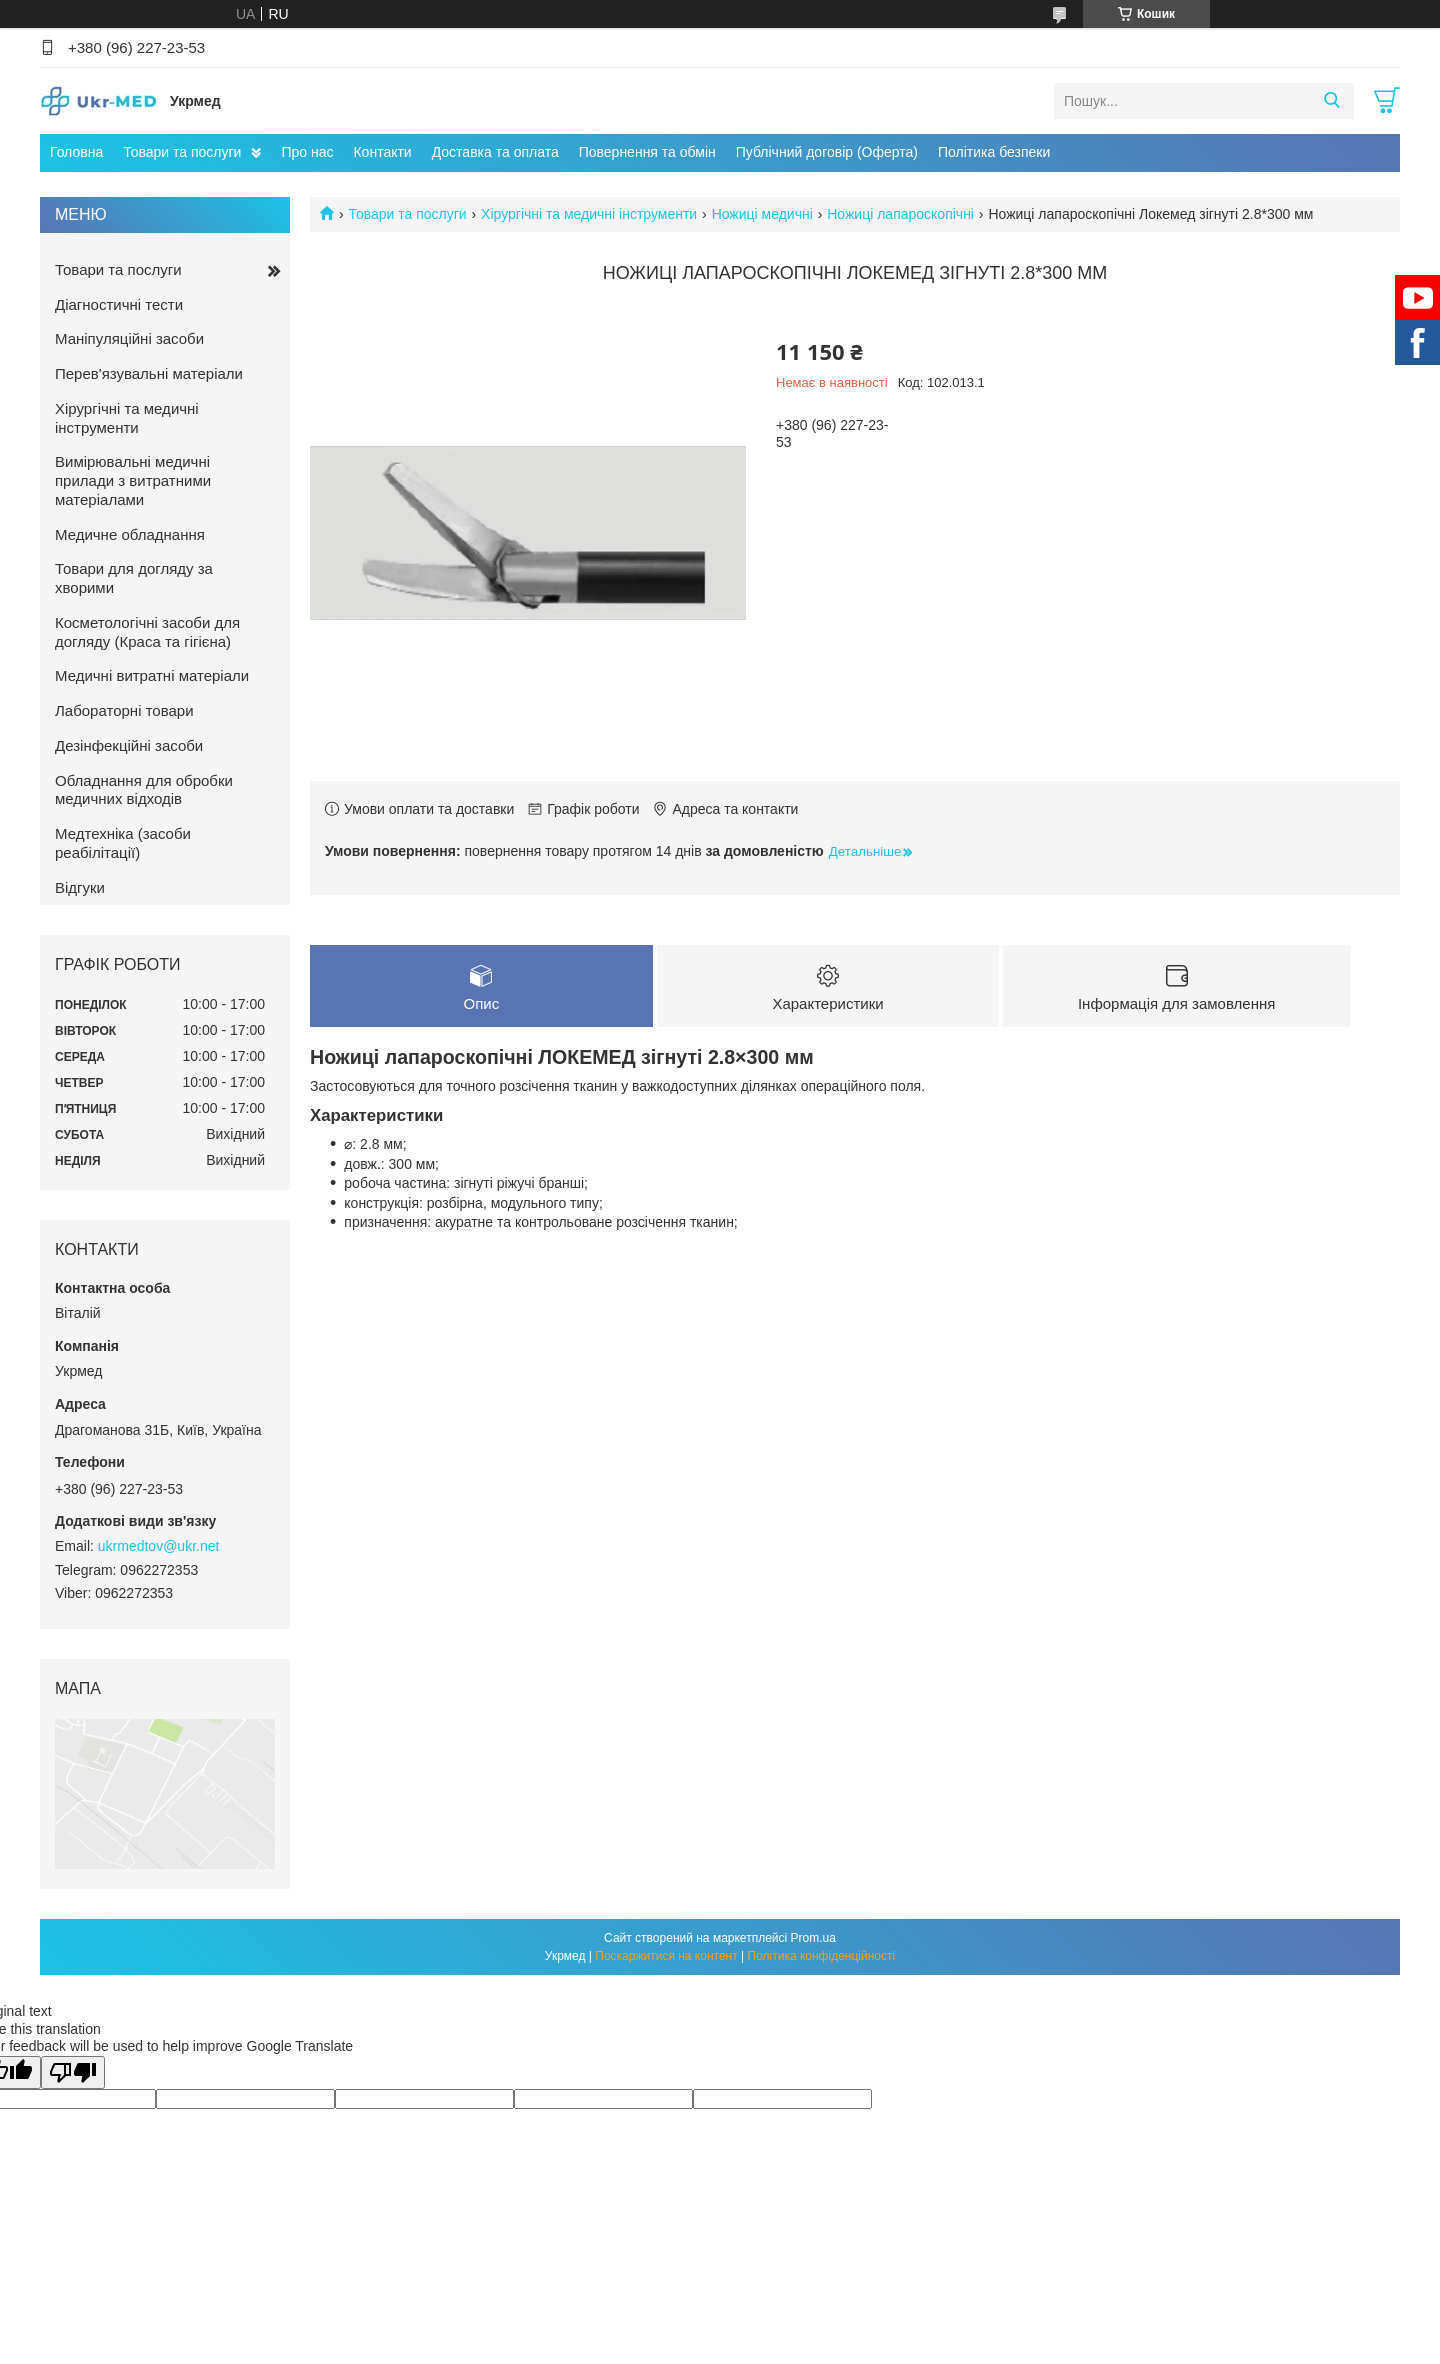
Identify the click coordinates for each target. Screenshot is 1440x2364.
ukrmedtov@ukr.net (159, 1546)
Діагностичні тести (119, 304)
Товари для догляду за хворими (134, 578)
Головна (76, 152)
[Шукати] (1331, 101)
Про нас (307, 152)
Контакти (382, 152)
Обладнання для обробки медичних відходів (144, 790)
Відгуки (80, 887)
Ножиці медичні (762, 214)
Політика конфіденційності (822, 1956)
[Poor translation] (73, 2072)
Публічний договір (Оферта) (827, 152)
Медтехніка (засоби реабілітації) (123, 843)
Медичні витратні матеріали (152, 675)
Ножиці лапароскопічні (900, 214)
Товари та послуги (182, 152)
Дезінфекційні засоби (129, 745)
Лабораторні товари (124, 710)
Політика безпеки (994, 152)
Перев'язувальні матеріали (149, 373)
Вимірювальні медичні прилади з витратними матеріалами (133, 480)
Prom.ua (813, 1938)
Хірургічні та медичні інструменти (589, 214)
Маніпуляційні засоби (129, 338)
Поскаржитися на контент (666, 1956)
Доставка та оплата (495, 152)
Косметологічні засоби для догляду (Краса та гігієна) (147, 632)
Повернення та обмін (647, 152)
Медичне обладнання (130, 534)
